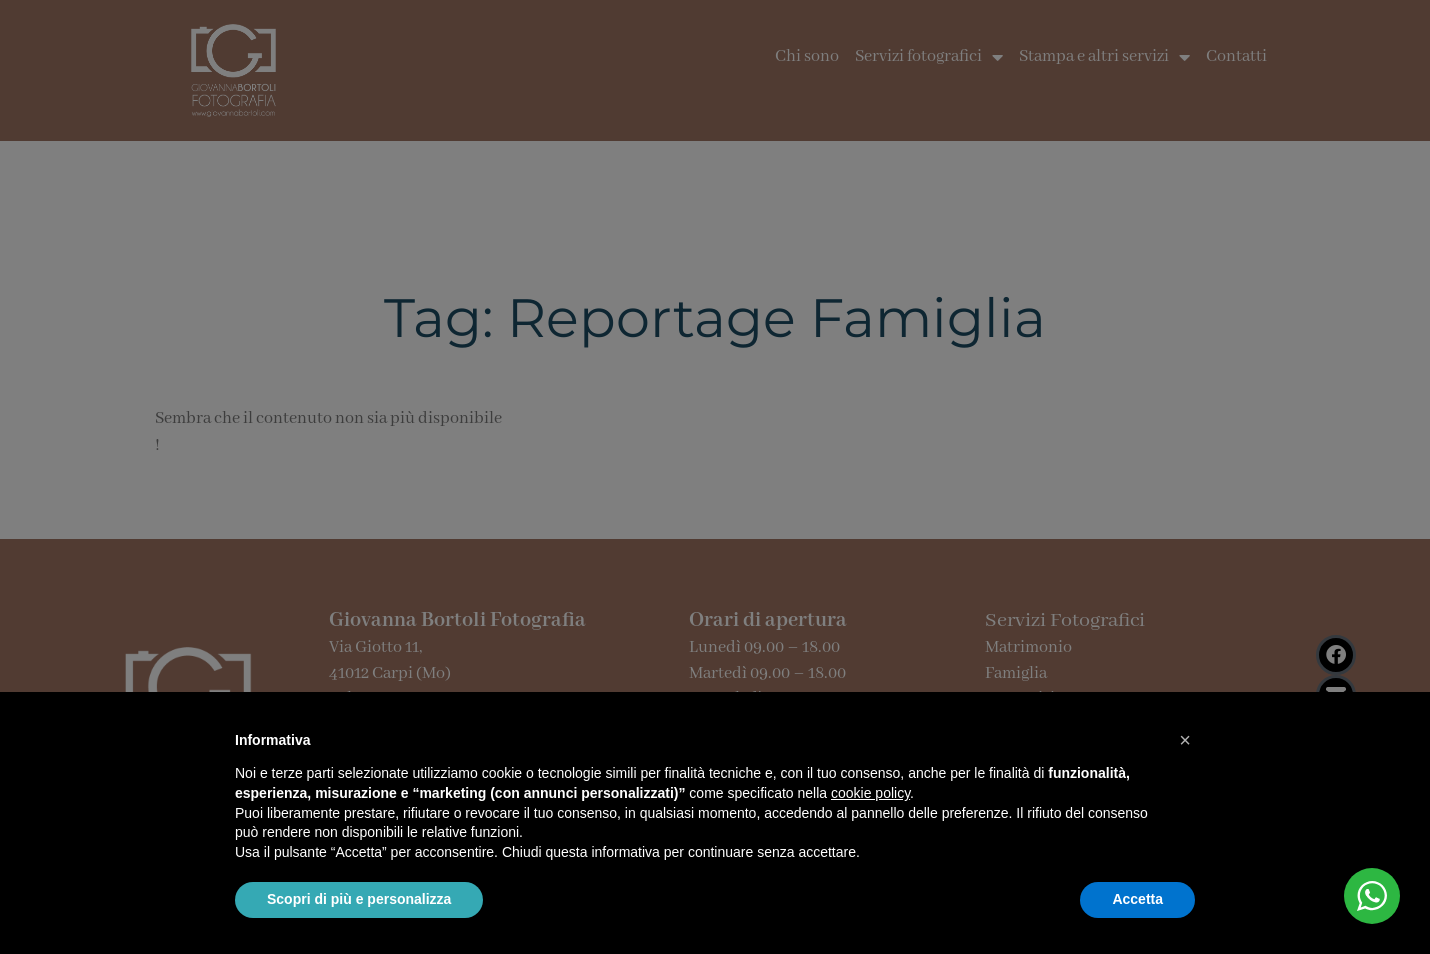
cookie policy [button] (870, 793)
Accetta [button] (1137, 899)
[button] (1185, 740)
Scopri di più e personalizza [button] (359, 899)
